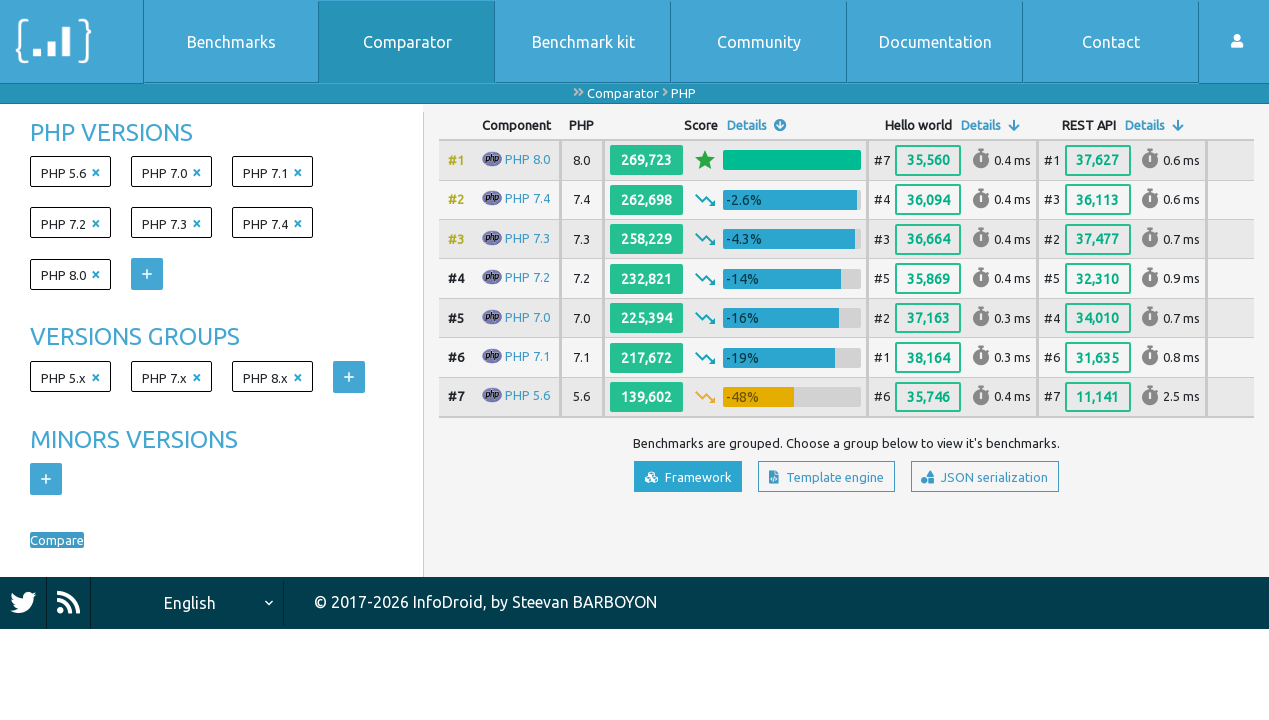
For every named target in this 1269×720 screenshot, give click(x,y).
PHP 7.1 (527, 356)
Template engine (820, 480)
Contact (1111, 42)
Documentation (935, 42)
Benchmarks (231, 42)
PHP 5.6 (527, 395)
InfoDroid (448, 602)
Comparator (407, 42)
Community (759, 42)
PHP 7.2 (527, 277)
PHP (683, 93)
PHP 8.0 (527, 159)
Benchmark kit (583, 42)
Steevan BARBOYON (584, 602)
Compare (63, 540)
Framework (653, 480)
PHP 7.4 (527, 198)
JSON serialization (1013, 480)
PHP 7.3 (527, 238)
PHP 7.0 (527, 316)
